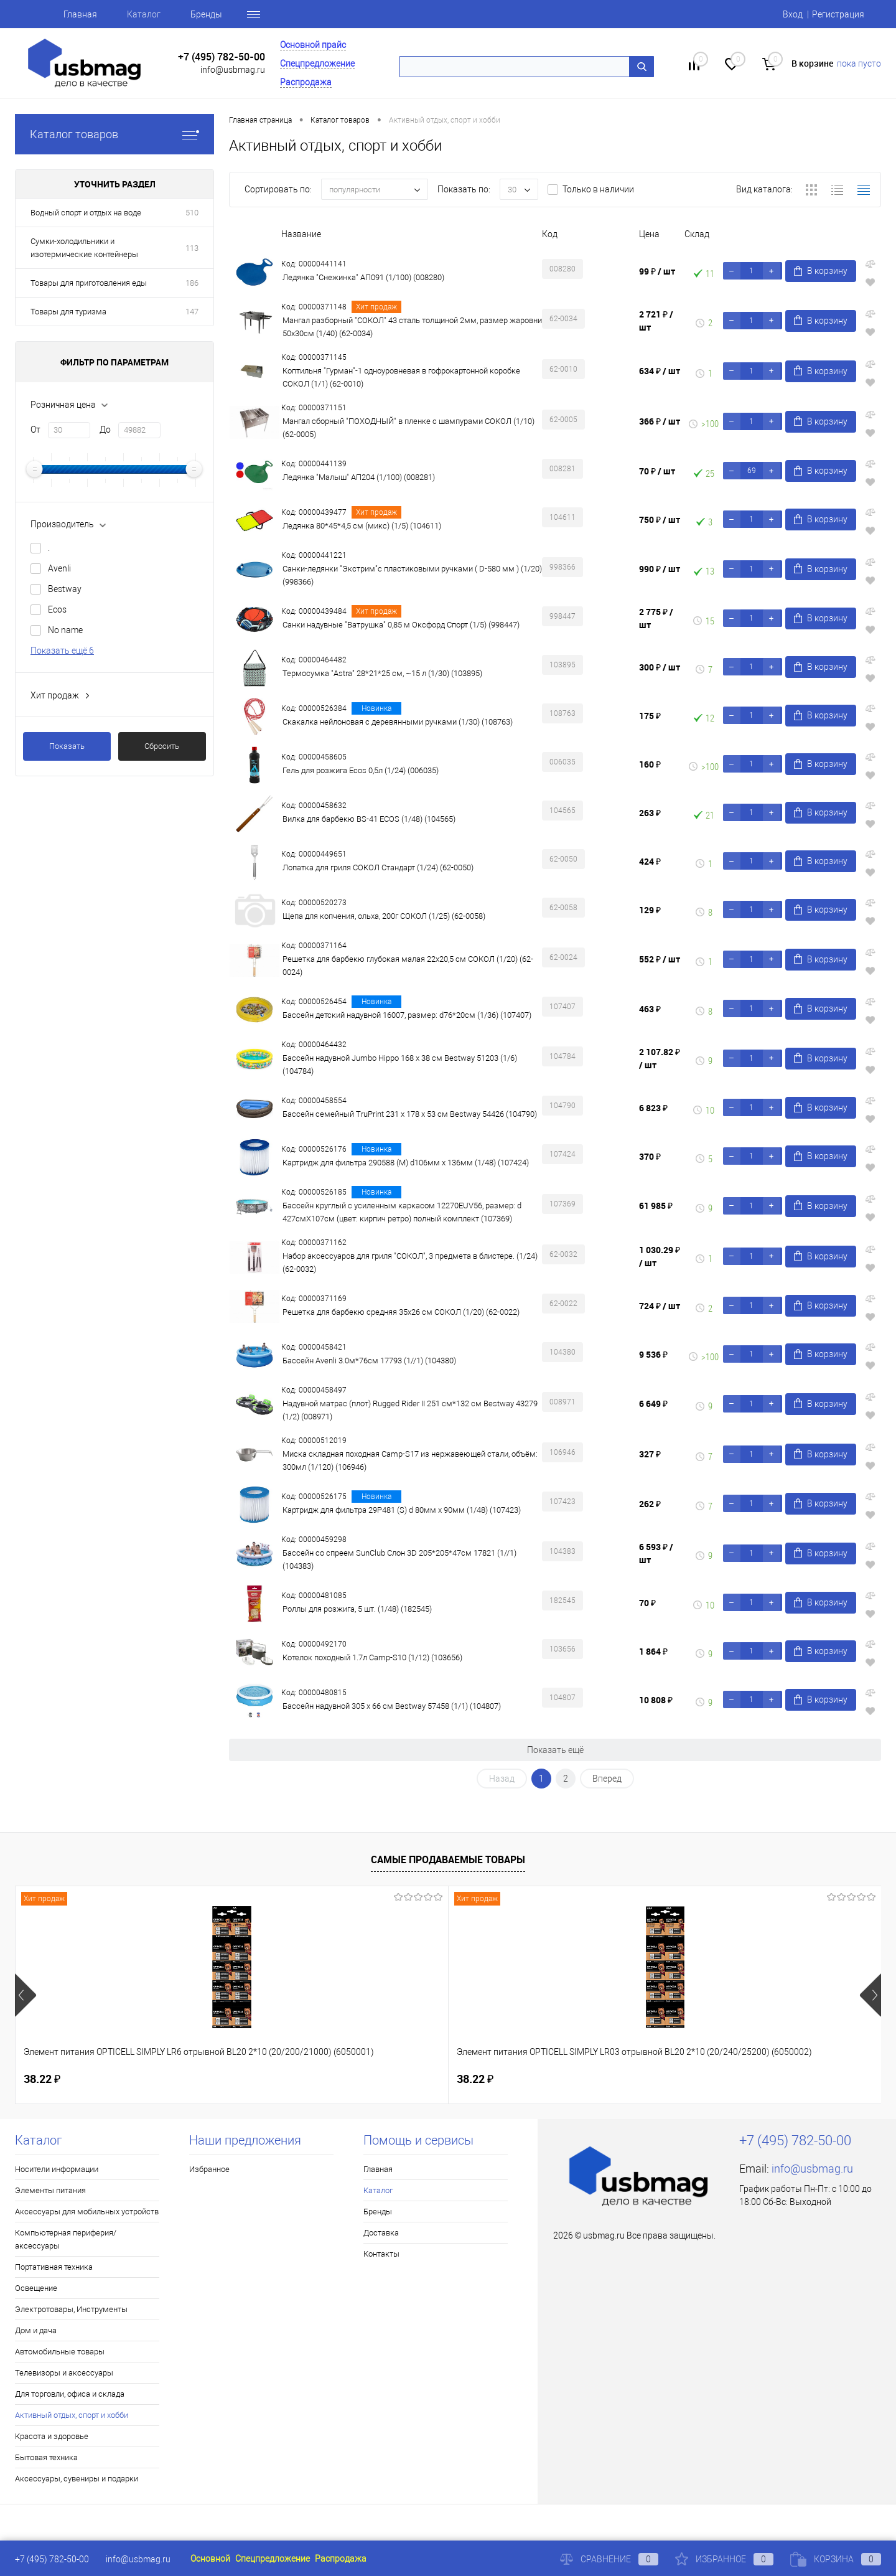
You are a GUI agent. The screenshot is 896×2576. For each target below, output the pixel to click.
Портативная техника (54, 2267)
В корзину (820, 271)
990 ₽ (659, 569)
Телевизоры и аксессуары (64, 2372)
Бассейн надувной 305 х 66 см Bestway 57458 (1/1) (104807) (391, 1706)
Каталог (144, 14)
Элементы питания (50, 2190)
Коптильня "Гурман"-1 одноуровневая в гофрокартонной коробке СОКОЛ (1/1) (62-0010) (401, 377)
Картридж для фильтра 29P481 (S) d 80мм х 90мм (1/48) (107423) (401, 1510)
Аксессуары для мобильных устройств (87, 2211)
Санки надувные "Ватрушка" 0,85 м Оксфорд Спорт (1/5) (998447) (401, 624)
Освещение (36, 2288)
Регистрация (838, 14)
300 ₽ (659, 667)
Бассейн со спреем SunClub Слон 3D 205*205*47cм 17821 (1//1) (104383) (399, 1559)
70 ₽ (657, 471)
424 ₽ (650, 861)
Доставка (381, 2232)
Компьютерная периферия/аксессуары (65, 2239)
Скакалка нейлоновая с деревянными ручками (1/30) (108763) (397, 721)
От (35, 430)
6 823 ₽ (653, 1108)
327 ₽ (650, 1454)
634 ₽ (659, 371)
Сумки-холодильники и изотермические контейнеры (84, 248)
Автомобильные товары (60, 2351)
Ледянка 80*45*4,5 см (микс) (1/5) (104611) (361, 525)
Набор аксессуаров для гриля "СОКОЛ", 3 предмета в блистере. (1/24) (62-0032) (410, 1262)
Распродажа (306, 82)
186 (191, 283)
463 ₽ (650, 1009)
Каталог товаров (114, 134)
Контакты (381, 2254)
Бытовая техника (46, 2457)
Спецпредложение (317, 63)
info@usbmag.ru (232, 70)
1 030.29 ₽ (659, 1256)
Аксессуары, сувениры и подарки (76, 2478)
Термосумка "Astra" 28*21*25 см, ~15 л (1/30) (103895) (382, 673)
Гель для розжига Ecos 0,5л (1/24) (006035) (360, 770)
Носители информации (56, 2169)
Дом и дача (36, 2330)
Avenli (59, 568)
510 (191, 212)
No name (65, 630)
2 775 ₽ (656, 618)
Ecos (57, 609)
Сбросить (161, 746)
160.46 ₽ (489, 2079)
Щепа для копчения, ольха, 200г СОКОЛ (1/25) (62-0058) (383, 916)
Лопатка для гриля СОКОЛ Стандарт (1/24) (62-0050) (378, 867)
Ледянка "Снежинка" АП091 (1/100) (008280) (363, 277)
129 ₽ (650, 910)
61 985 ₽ (656, 1205)
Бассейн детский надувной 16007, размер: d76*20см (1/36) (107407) (406, 1015)
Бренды (206, 14)
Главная (80, 14)
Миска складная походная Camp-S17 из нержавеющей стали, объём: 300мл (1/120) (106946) (410, 1460)
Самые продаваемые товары (448, 1859)
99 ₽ (657, 271)
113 (191, 248)
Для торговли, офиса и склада (69, 2394)
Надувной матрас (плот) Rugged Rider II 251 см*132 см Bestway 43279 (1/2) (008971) (410, 1410)
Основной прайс (313, 45)
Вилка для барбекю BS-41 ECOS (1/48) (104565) (368, 819)
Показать (67, 746)
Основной (210, 2559)
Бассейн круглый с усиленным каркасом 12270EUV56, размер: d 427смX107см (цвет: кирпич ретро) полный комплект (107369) (401, 1212)
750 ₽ (659, 519)
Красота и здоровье (51, 2436)
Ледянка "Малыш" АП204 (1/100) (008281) (358, 477)
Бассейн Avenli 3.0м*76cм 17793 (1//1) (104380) (369, 1360)
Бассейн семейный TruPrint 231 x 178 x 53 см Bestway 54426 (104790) (409, 1114)
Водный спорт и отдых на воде (85, 212)
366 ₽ (659, 421)
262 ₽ (650, 1504)
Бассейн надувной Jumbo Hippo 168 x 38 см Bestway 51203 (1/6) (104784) (399, 1064)
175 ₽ (650, 716)
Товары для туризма (68, 311)
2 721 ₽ (656, 320)
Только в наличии (598, 189)
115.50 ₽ (705, 2079)
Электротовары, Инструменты (71, 2309)
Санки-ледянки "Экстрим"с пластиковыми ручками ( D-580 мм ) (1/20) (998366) (412, 575)
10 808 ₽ (656, 1700)
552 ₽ (659, 959)
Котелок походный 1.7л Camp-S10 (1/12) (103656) (372, 1657)
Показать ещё (555, 1750)
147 (191, 311)
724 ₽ (659, 1306)
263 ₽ (650, 813)
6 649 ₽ (653, 1403)
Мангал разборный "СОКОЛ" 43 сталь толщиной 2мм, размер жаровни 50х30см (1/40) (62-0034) (412, 327)
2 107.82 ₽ (659, 1058)
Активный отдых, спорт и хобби (71, 2415)
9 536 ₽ (653, 1354)
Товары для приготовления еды (88, 283)
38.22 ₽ (42, 2078)
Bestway (65, 589)
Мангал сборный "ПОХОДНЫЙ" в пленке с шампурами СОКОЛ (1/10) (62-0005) (408, 427)
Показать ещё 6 (62, 651)
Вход (793, 14)
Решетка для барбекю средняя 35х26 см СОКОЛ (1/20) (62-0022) (401, 1312)
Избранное (209, 2169)
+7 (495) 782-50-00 (221, 56)
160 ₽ (650, 764)
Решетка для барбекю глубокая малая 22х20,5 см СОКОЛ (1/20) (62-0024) (407, 965)
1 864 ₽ (653, 1651)
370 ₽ (650, 1156)
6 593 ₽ (656, 1553)
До (105, 430)
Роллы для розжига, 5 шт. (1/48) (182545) (357, 1609)
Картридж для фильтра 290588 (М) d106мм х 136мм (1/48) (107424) (405, 1162)
